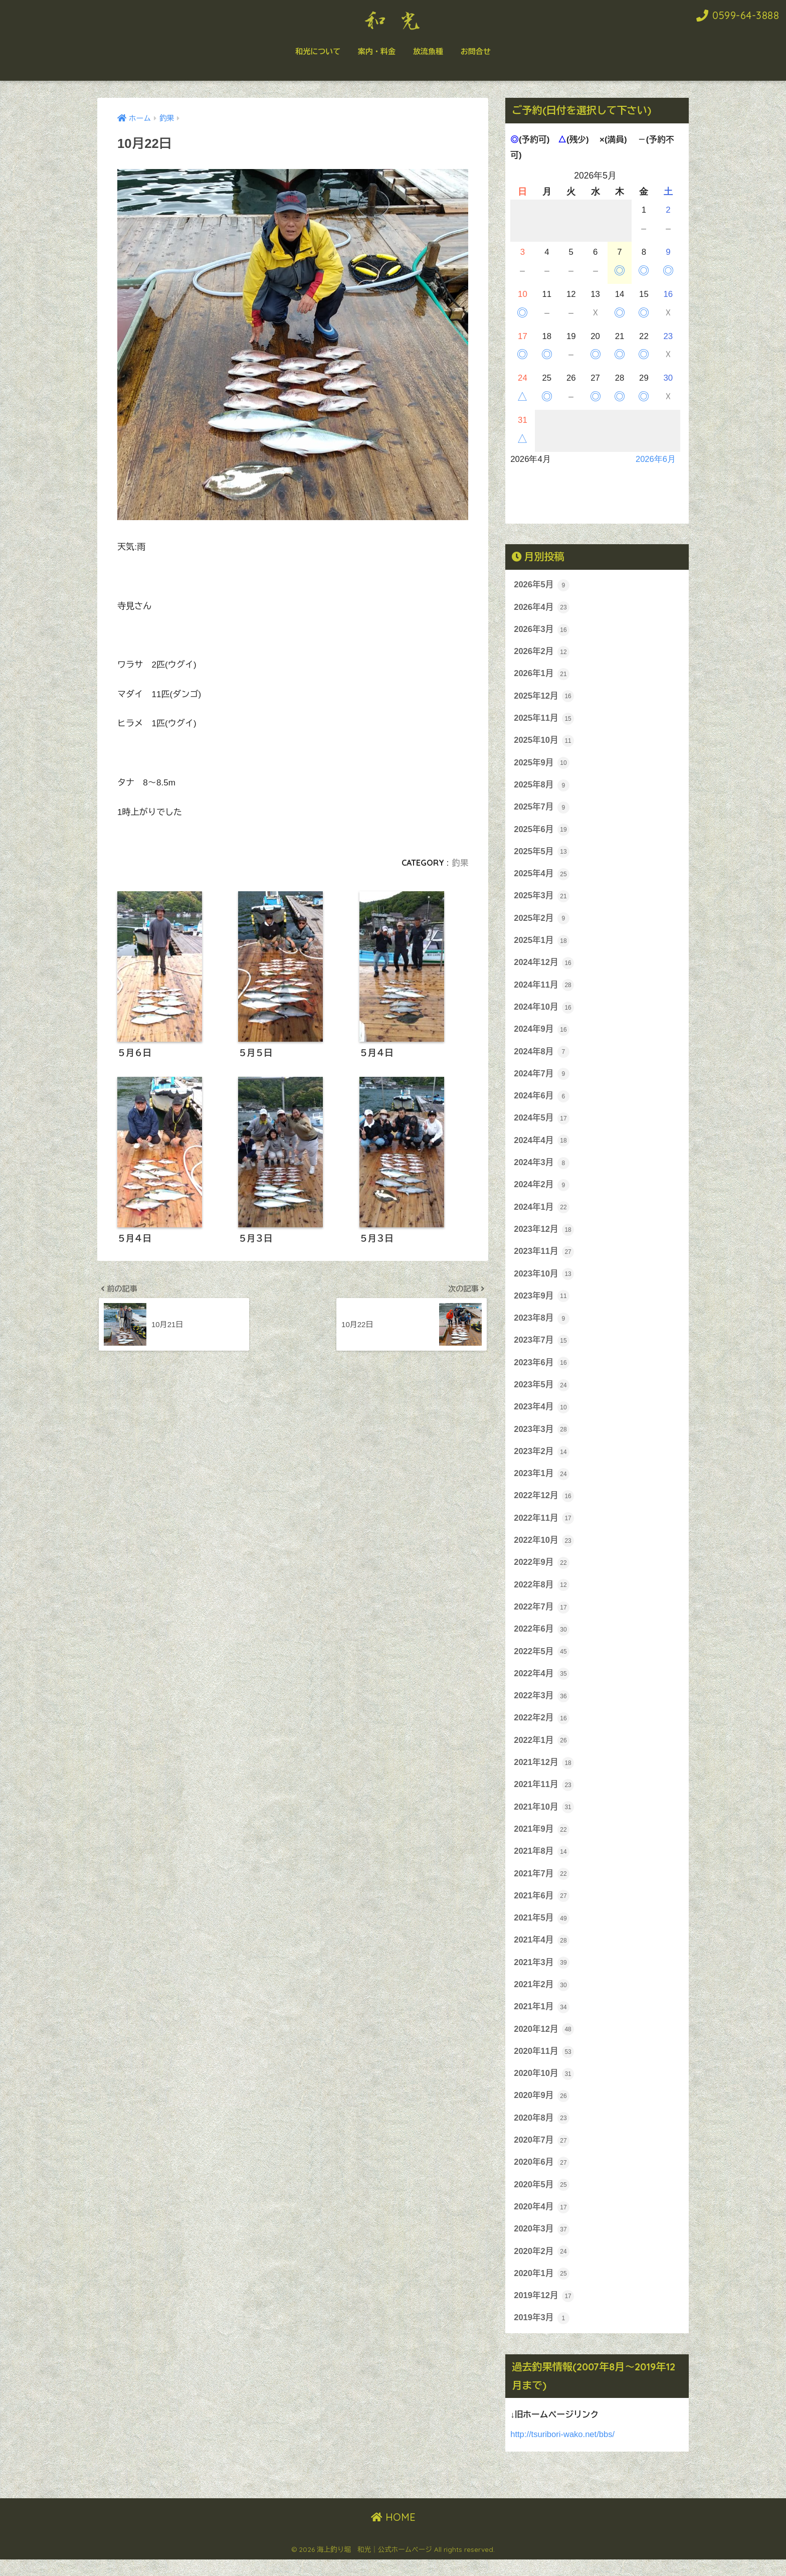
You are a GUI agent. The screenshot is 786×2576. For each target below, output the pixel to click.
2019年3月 (542, 2334)
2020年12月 (544, 2043)
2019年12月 (544, 2312)
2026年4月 (542, 608)
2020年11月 (544, 2065)
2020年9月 (542, 2110)
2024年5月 (542, 1123)
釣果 (460, 863)
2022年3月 (542, 1706)
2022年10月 (544, 1549)
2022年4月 (542, 1684)
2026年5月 (542, 585)
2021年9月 (542, 1841)
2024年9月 (542, 1034)
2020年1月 (542, 2289)
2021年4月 (542, 1953)
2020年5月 (542, 2199)
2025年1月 (542, 944)
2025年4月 (542, 877)
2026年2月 (542, 653)
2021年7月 (542, 1886)
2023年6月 (542, 1370)
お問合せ (476, 51)
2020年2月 (542, 2267)
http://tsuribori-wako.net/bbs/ (563, 2450)
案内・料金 (377, 51)
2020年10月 (544, 2087)
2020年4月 (542, 2222)
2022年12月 (544, 1505)
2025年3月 (542, 899)
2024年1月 (542, 1213)
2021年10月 (544, 1819)
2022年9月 (542, 1572)
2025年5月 (542, 854)
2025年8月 (542, 787)
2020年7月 (542, 2155)
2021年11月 (544, 1796)
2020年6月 (542, 2177)
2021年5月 (542, 1930)
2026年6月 (655, 459)
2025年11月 (544, 720)
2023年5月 (542, 1392)
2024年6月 (542, 1101)
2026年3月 (542, 630)
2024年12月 (544, 966)
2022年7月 (542, 1617)
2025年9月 (542, 764)
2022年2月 (542, 1729)
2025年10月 (544, 742)
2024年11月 (544, 989)
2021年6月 (542, 1908)
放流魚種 (428, 51)
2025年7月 (542, 809)
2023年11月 (544, 1258)
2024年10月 (544, 1011)
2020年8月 (542, 2132)
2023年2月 (542, 1460)
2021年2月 (542, 1998)
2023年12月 (544, 1235)
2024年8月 (542, 1056)
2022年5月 (542, 1662)
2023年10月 (544, 1280)
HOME (393, 2533)
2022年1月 (542, 1751)
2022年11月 (544, 1527)
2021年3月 (542, 1975)
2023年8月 (542, 1325)
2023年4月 (542, 1415)
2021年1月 (542, 2020)
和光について (317, 51)
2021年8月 (542, 1863)
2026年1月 (542, 675)
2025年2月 (542, 921)
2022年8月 (542, 1594)
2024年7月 (542, 1078)
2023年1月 (542, 1482)
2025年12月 (544, 697)
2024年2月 (542, 1191)
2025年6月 (542, 832)
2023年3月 (542, 1437)
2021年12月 (544, 1773)
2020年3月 (542, 2244)
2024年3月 (542, 1168)
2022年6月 (542, 1639)
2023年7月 (542, 1348)
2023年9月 (542, 1303)
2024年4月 (542, 1146)
